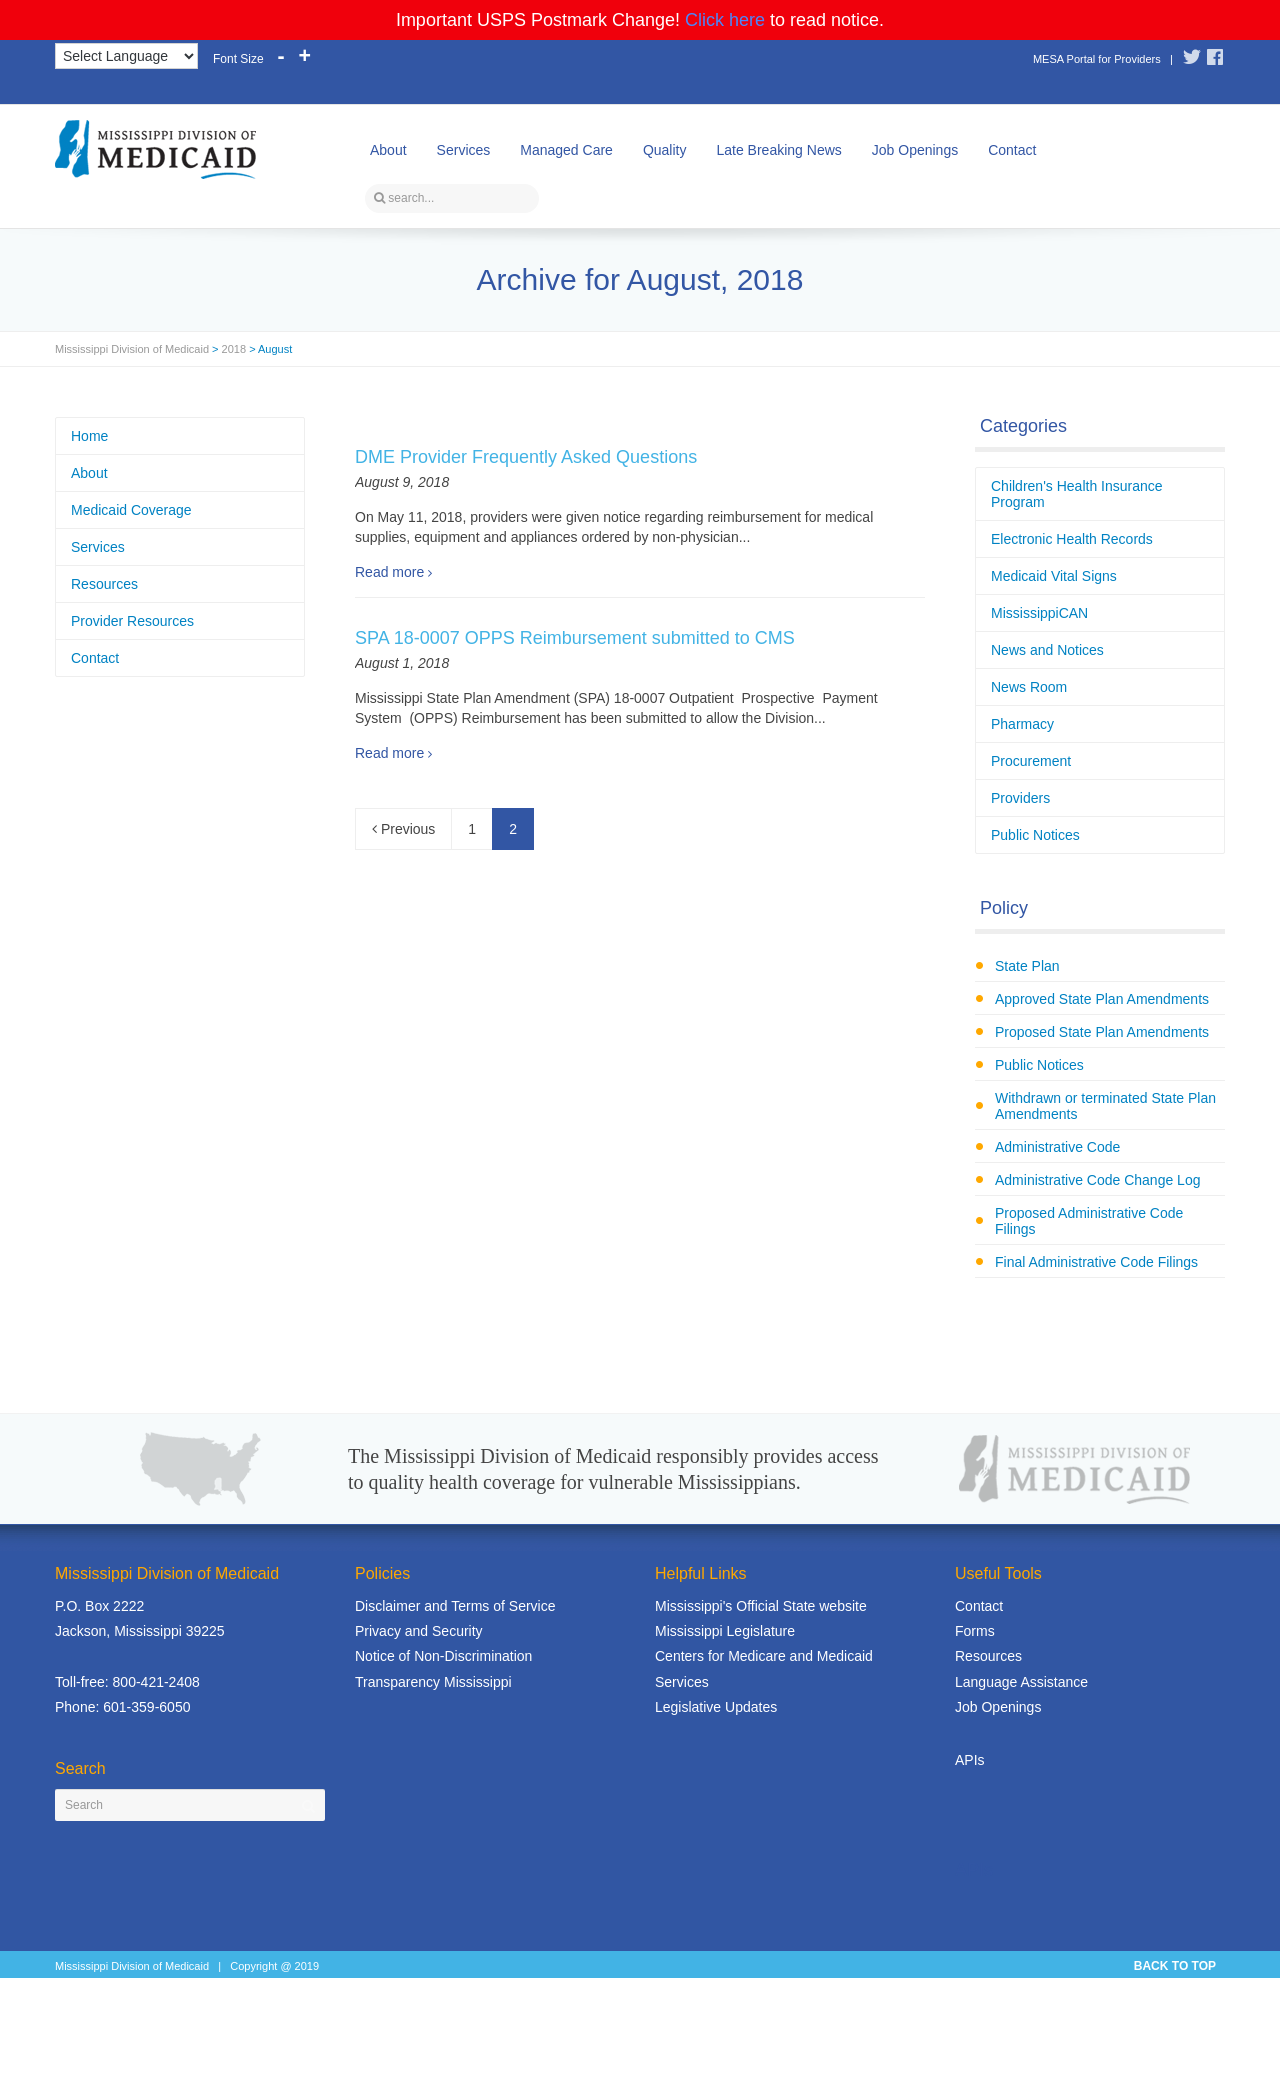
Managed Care (566, 150)
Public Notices (1035, 835)
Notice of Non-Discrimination (443, 1656)
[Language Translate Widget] (126, 56)
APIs (970, 1760)
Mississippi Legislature (725, 1631)
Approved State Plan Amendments (1102, 999)
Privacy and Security (419, 1631)
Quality (665, 150)
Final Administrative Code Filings (1096, 1262)
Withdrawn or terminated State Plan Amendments (1105, 1106)
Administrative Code (1057, 1147)
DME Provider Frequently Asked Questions (526, 457)
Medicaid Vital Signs (1054, 576)
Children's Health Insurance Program (1077, 494)
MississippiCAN (1039, 613)
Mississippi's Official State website (761, 1606)
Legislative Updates (716, 1707)
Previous (403, 829)
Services (464, 150)
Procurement (1031, 761)
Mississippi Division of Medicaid (132, 349)
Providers (1020, 798)
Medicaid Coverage (131, 510)
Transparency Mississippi (433, 1682)
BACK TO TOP (1175, 1966)
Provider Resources (132, 621)
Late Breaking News (778, 150)
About (388, 150)
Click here (725, 20)
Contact (1012, 150)
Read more (389, 572)
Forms (975, 1631)
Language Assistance (1021, 1682)
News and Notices (1047, 650)
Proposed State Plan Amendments (1102, 1032)
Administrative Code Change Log (1097, 1180)
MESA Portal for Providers (1097, 59)
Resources (104, 584)
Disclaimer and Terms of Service (455, 1606)
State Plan (1027, 966)
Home (89, 436)
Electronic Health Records (1072, 539)
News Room (1029, 687)
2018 (234, 349)
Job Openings (915, 150)
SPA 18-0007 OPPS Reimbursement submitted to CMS (575, 638)
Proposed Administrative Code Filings (1089, 1221)
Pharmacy (1022, 724)
